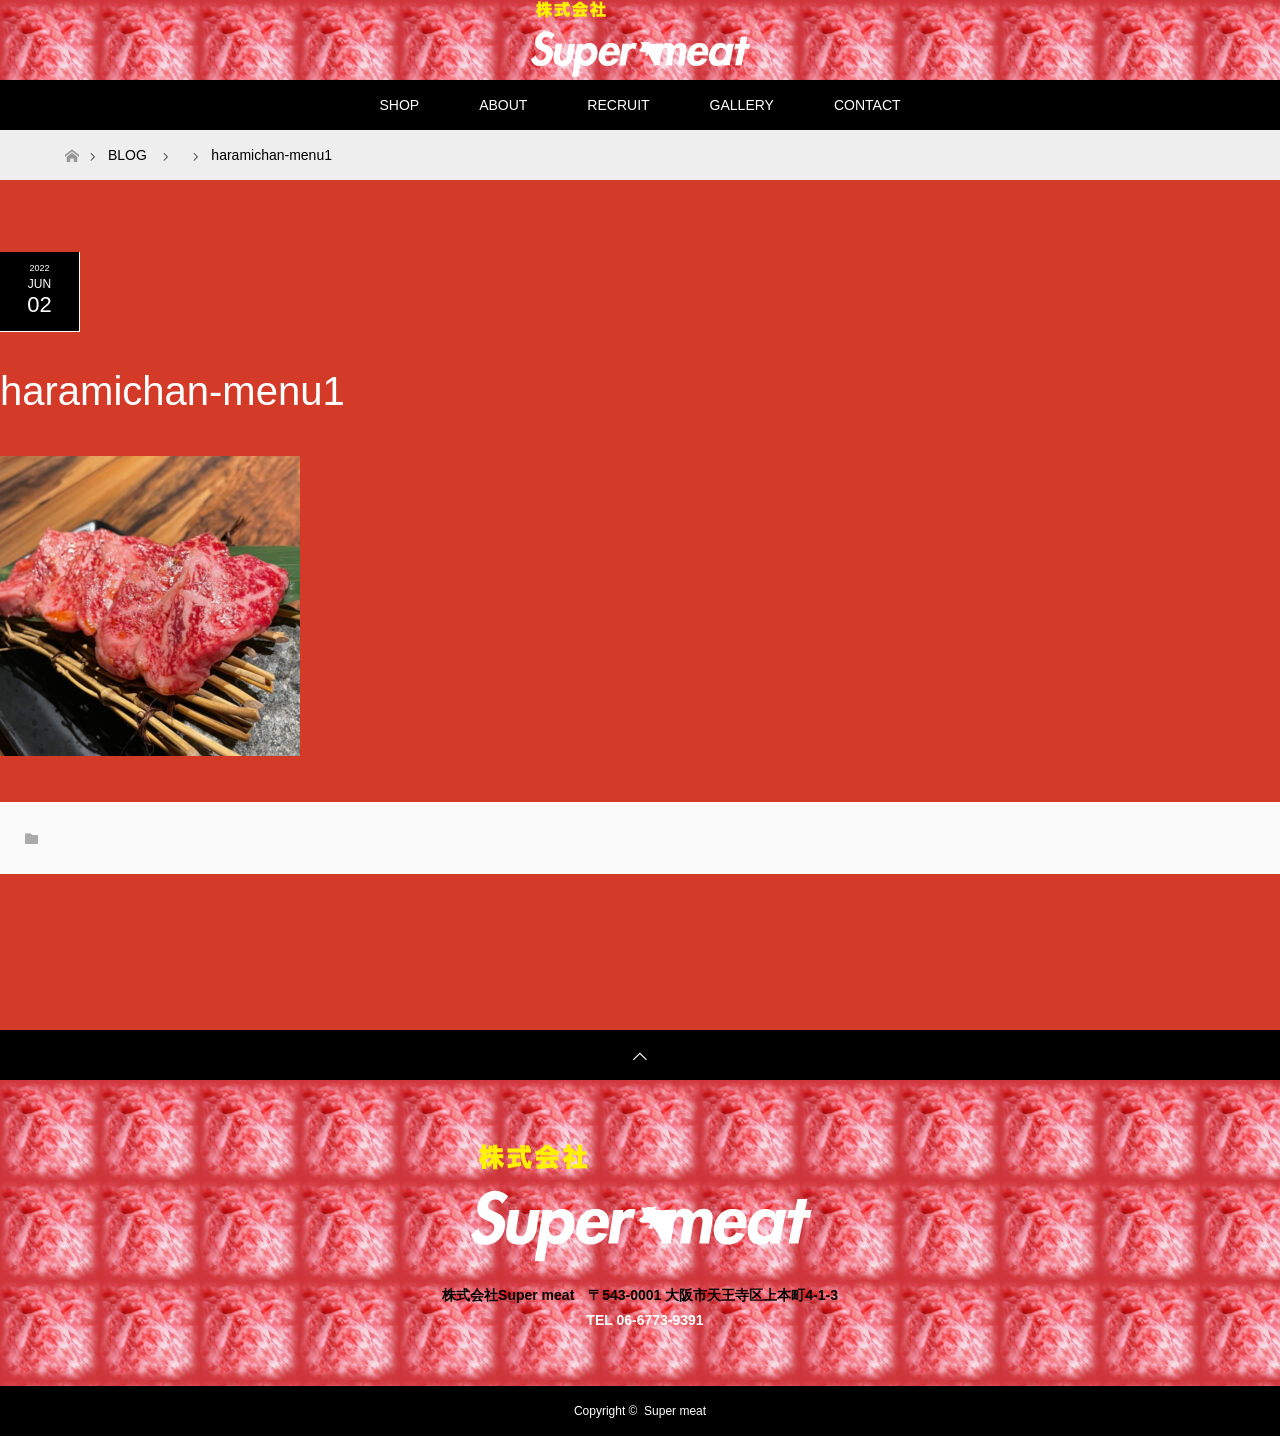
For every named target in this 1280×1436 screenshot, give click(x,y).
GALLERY (742, 105)
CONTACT (867, 105)
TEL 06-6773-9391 (644, 1319)
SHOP (399, 105)
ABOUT (503, 105)
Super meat (675, 1411)
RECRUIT (618, 105)
